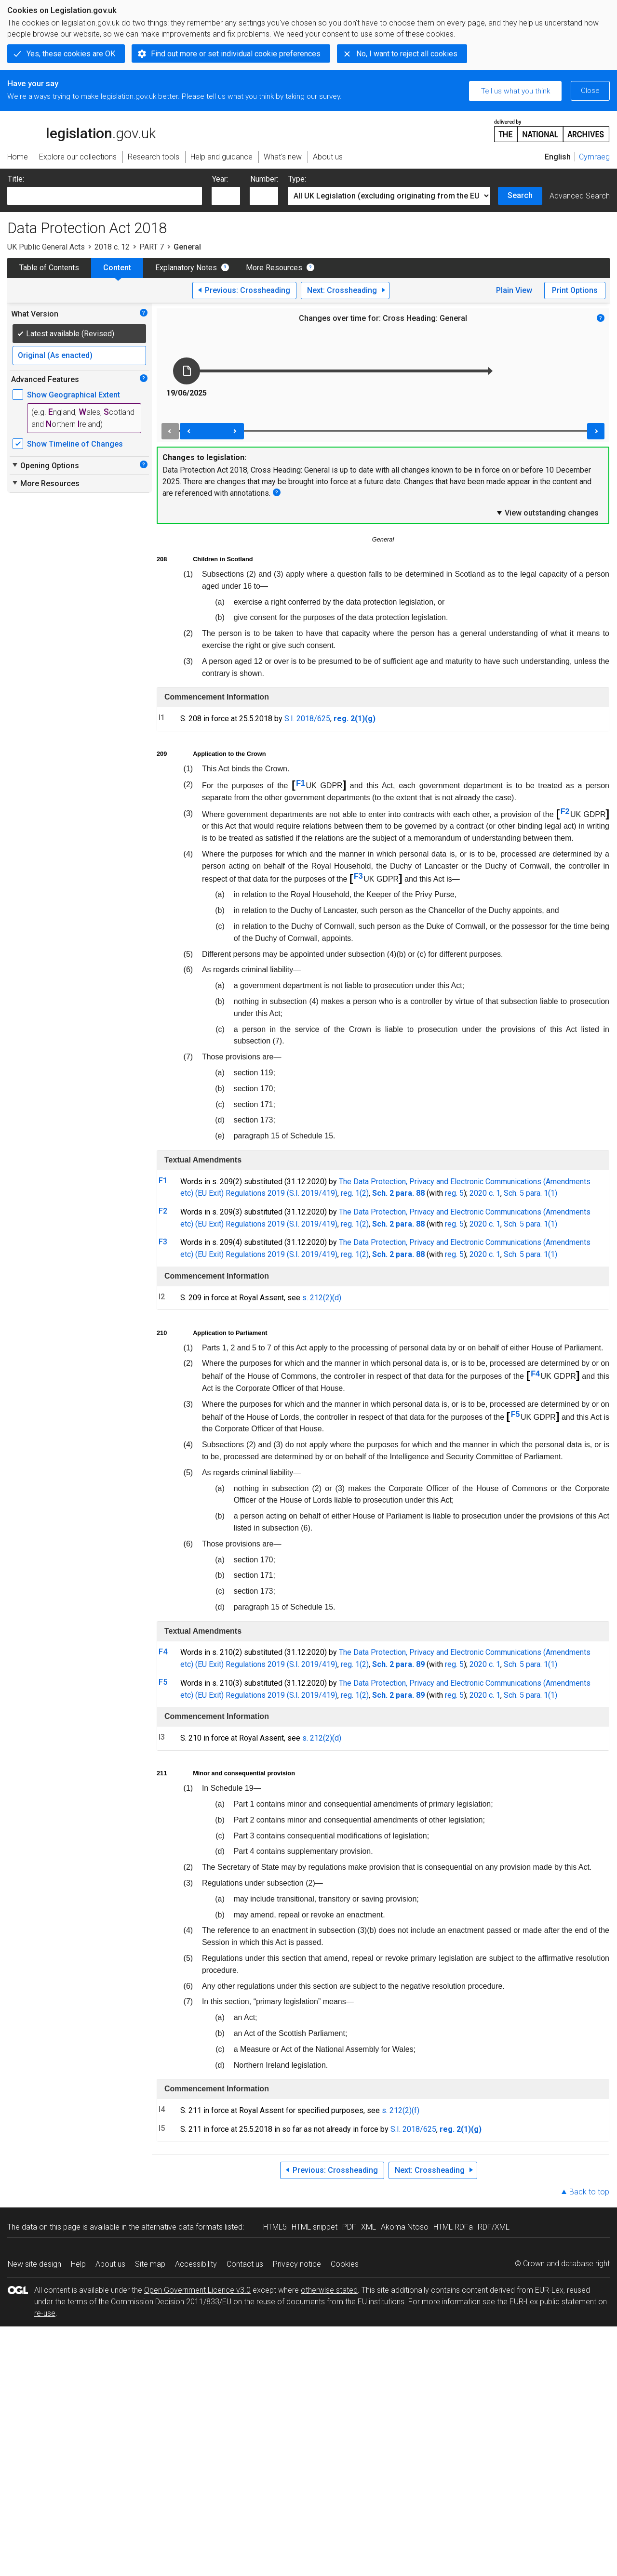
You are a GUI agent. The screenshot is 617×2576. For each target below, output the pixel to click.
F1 (300, 783)
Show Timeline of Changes (75, 444)
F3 (358, 876)
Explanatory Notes (186, 267)
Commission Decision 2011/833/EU (171, 2301)
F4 (535, 1374)
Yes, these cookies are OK (71, 53)
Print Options (575, 290)
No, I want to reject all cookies (406, 53)
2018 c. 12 (112, 246)
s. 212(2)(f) (400, 2110)
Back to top (589, 2191)
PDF (349, 2227)
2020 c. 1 (484, 1193)
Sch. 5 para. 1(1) (530, 1193)
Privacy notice (297, 2264)
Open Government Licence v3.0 (197, 2290)
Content (117, 267)
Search (520, 195)
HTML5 (275, 2227)
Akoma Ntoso (405, 2227)
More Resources (274, 267)
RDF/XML (494, 2227)
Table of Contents (49, 267)
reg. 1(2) (355, 1193)
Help (78, 2264)
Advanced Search (580, 195)
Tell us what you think (515, 91)
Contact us (245, 2264)
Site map (150, 2264)
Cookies (345, 2264)
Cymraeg (594, 156)
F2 (565, 811)
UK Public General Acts (46, 246)
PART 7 (151, 246)
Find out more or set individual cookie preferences (236, 53)
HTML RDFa (453, 2227)
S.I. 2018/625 (307, 718)
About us (110, 2264)
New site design (34, 2264)
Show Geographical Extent (73, 394)
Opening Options (45, 465)
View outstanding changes (547, 512)
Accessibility (196, 2264)
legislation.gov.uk (81, 130)
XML (368, 2227)
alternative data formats (182, 2227)
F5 (515, 1414)
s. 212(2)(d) (321, 1297)
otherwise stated (329, 2290)
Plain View (514, 290)
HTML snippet (314, 2227)
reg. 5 (454, 1193)
